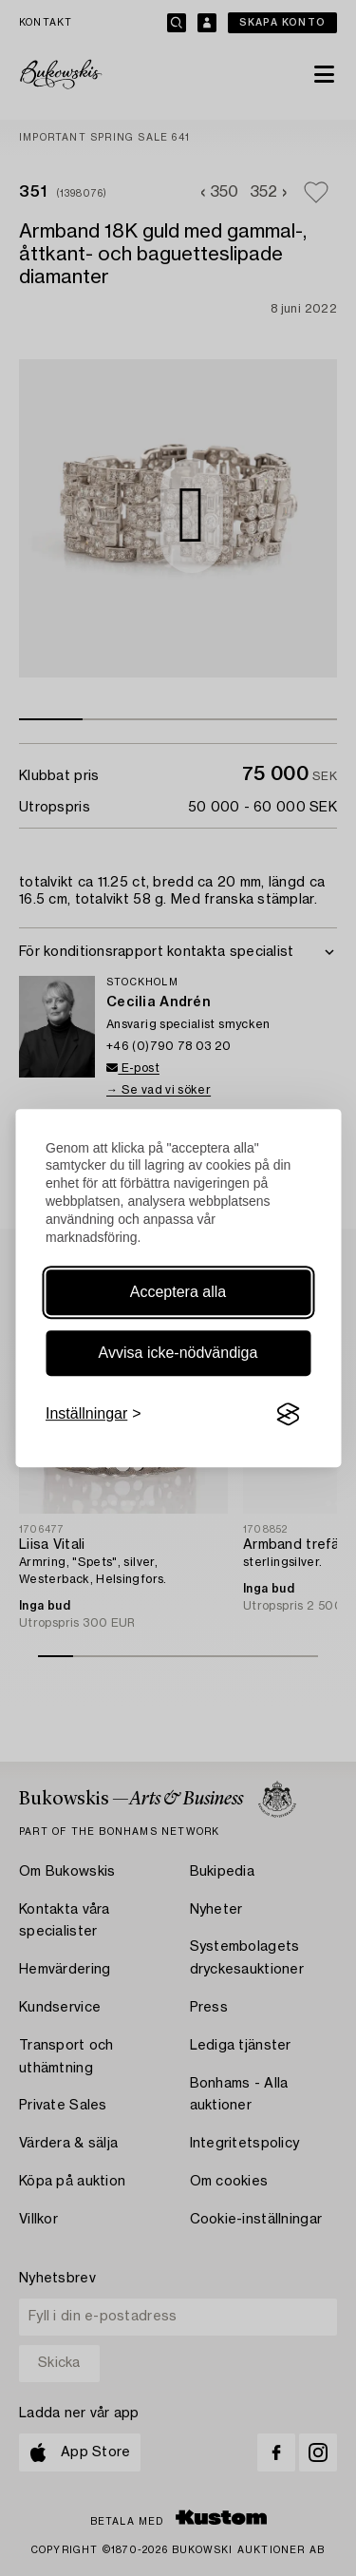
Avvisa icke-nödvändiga (178, 1353)
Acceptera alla (178, 1292)
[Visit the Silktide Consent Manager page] (287, 1414)
